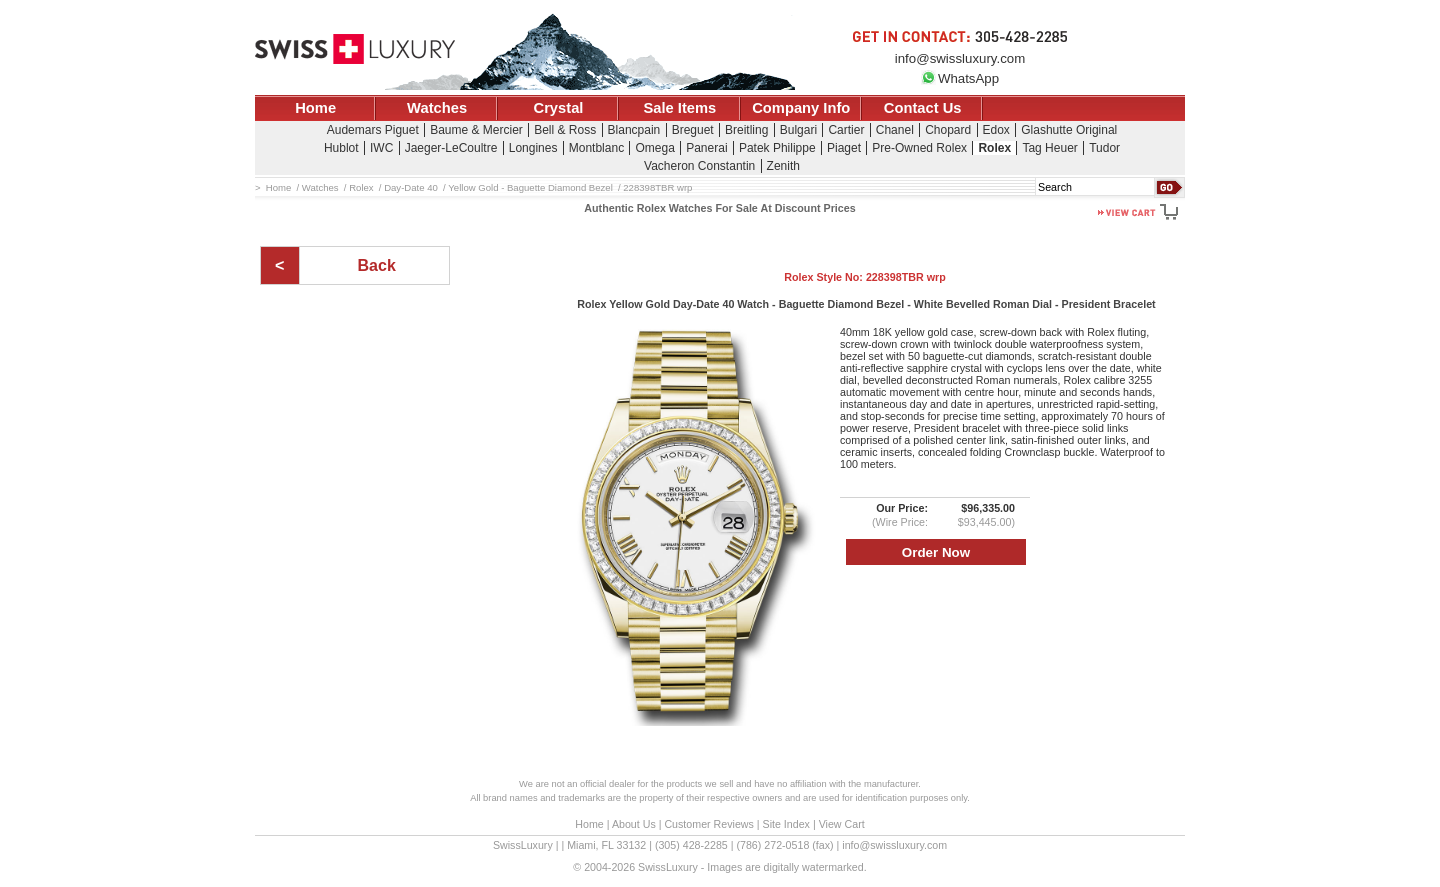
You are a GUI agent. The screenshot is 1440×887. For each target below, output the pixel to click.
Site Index (786, 824)
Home (315, 108)
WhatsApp (960, 78)
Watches (437, 108)
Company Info (801, 108)
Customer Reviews (708, 824)
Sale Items (679, 108)
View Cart (842, 824)
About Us (634, 824)
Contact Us (923, 108)
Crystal (559, 108)
